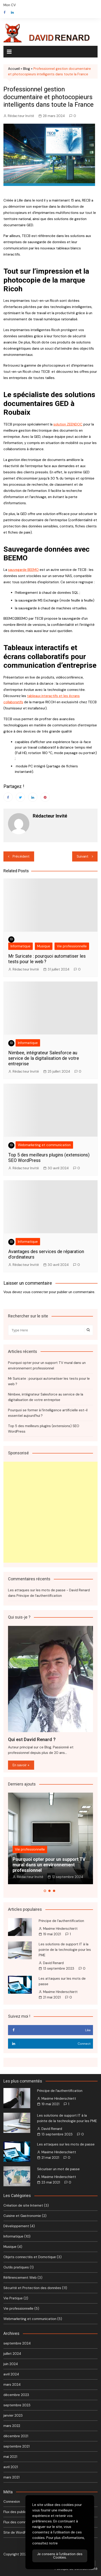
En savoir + (21, 1765)
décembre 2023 (16, 2395)
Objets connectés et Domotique (29, 2257)
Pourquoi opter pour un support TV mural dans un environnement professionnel (47, 1365)
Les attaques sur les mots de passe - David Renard (49, 1590)
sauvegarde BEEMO (23, 569)
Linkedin (12, 12)
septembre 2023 (16, 2405)
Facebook (4, 12)
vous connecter (35, 1292)
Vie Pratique (13, 2298)
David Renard (53, 1963)
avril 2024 (11, 2374)
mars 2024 (12, 2384)
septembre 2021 (16, 2446)
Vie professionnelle (72, 946)
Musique (43, 946)
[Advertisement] (50, 1512)
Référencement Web (20, 2277)
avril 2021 (10, 2467)
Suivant (82, 856)
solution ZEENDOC (67, 424)
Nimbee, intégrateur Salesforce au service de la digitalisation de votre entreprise (43, 1058)
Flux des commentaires (21, 2522)
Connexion (11, 2501)
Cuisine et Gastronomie (22, 2215)
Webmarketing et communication (44, 1145)
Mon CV (9, 5)
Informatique (20, 946)
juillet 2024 (12, 2353)
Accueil (14, 68)
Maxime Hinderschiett (60, 1928)
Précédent (21, 856)
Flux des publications (19, 2512)
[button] (45, 1891)
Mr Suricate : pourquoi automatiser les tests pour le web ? (49, 1381)
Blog (26, 68)
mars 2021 (11, 2477)
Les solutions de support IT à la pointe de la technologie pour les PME (65, 1949)
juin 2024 (10, 2364)
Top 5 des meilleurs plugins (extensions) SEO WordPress (43, 1429)
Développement (16, 2226)
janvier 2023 (13, 2415)
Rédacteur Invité (21, 116)
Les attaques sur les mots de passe (66, 2144)
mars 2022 (11, 2425)
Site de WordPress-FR (21, 2532)
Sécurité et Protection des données (32, 2288)
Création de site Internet (23, 2205)
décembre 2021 (15, 2436)
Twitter (20, 797)
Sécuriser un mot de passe (58, 2169)
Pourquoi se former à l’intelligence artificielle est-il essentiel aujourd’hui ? (47, 1413)
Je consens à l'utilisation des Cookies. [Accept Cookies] (59, 2556)
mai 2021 (10, 2456)
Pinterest (45, 797)
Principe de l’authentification (39, 1595)
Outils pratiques (16, 2267)
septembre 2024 (17, 2343)
